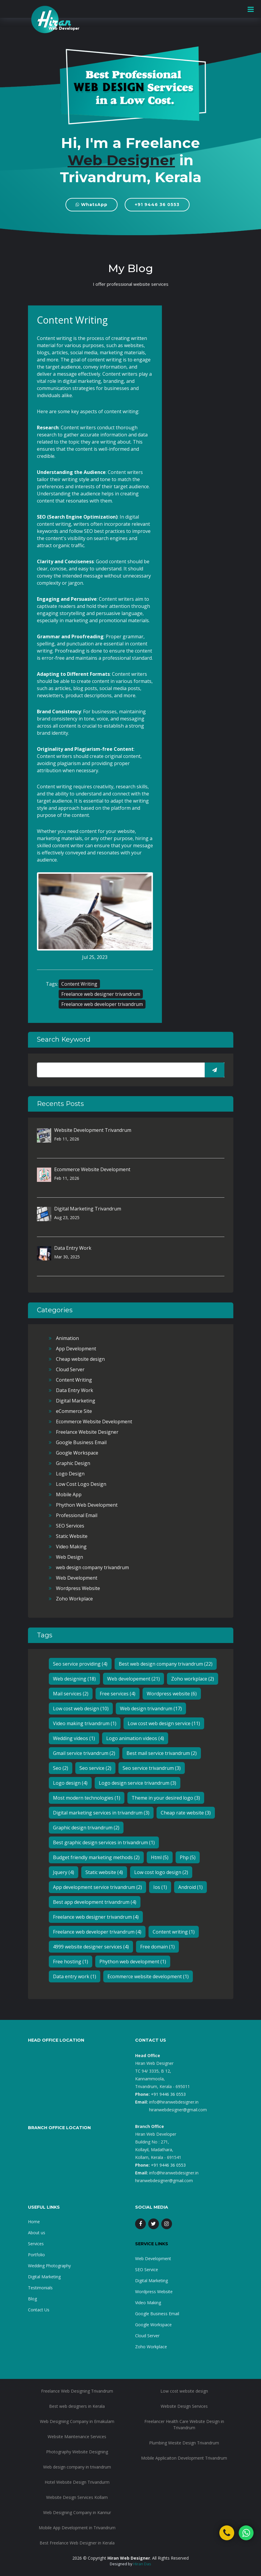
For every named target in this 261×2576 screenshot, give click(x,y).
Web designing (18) (74, 1678)
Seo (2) (60, 1768)
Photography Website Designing (77, 2452)
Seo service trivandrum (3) (152, 1768)
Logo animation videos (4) (135, 1738)
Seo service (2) (95, 1768)
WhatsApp (91, 204)
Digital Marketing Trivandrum (87, 1208)
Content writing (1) (174, 1932)
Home (34, 2221)
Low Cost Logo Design (81, 1484)
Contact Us (38, 2310)
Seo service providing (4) (80, 1664)
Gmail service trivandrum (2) (84, 1753)
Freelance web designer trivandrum (100, 994)
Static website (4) (104, 1872)
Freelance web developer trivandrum (102, 1004)
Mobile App (69, 1494)
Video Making (71, 1546)
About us (36, 2232)
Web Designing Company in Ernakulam (77, 2421)
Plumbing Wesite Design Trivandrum (184, 2443)
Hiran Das (142, 2563)
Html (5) (159, 1857)
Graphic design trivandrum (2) (86, 1827)
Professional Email (76, 1515)
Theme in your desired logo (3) (166, 1798)
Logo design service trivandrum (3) (137, 1783)
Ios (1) (160, 1887)
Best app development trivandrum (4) (94, 1902)
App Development (76, 1348)
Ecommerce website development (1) (148, 1976)
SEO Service (146, 2269)
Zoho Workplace (74, 1598)
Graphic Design (73, 1463)
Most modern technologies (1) (86, 1798)
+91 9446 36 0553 (157, 204)
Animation (67, 1338)
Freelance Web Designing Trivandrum (77, 2391)
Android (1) (190, 1887)
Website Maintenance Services (77, 2436)
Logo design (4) (70, 1783)
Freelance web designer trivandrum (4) (96, 1917)
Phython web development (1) (132, 1961)
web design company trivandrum (92, 1567)
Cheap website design (80, 1359)
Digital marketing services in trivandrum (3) (101, 1812)
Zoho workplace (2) (192, 1678)
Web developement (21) (133, 1678)
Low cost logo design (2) (161, 1872)
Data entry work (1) (74, 1976)
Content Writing (79, 984)
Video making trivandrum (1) (84, 1723)
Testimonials (40, 2288)
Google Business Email (81, 1442)
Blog (32, 2299)
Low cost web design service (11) (164, 1723)
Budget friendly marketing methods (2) (96, 1857)
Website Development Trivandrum (92, 1130)
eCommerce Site (74, 1411)
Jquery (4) (63, 1872)
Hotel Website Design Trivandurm (77, 2482)
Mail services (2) (70, 1693)
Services (36, 2243)
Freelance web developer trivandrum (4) (97, 1932)
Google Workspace (77, 1453)
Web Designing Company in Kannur (77, 2512)
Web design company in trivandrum (77, 2467)
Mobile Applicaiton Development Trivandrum (184, 2458)
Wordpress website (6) (172, 1693)
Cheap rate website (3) (186, 1812)
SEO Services (70, 1525)
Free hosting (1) (70, 1961)
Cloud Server (70, 1369)
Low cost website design (184, 2391)
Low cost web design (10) (81, 1708)
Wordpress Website (78, 1588)
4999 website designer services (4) (91, 1946)
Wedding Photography (49, 2265)
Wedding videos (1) (74, 1738)
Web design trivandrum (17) (151, 1708)
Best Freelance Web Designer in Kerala (77, 2543)
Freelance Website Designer (87, 1432)
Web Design (69, 1557)
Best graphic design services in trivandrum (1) (104, 1842)
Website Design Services (184, 2406)
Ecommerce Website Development (92, 1169)
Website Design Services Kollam (77, 2497)
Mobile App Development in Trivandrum (77, 2527)
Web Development (76, 1578)
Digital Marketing (75, 1400)
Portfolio (36, 2254)
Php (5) (188, 1857)
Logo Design (70, 1473)
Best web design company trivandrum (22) (165, 1664)
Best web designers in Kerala (77, 2406)
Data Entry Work (72, 1248)
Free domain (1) (157, 1946)
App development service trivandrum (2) (97, 1887)
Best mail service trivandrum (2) (161, 1753)
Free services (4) (117, 1693)
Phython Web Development (87, 1505)
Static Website (71, 1536)
